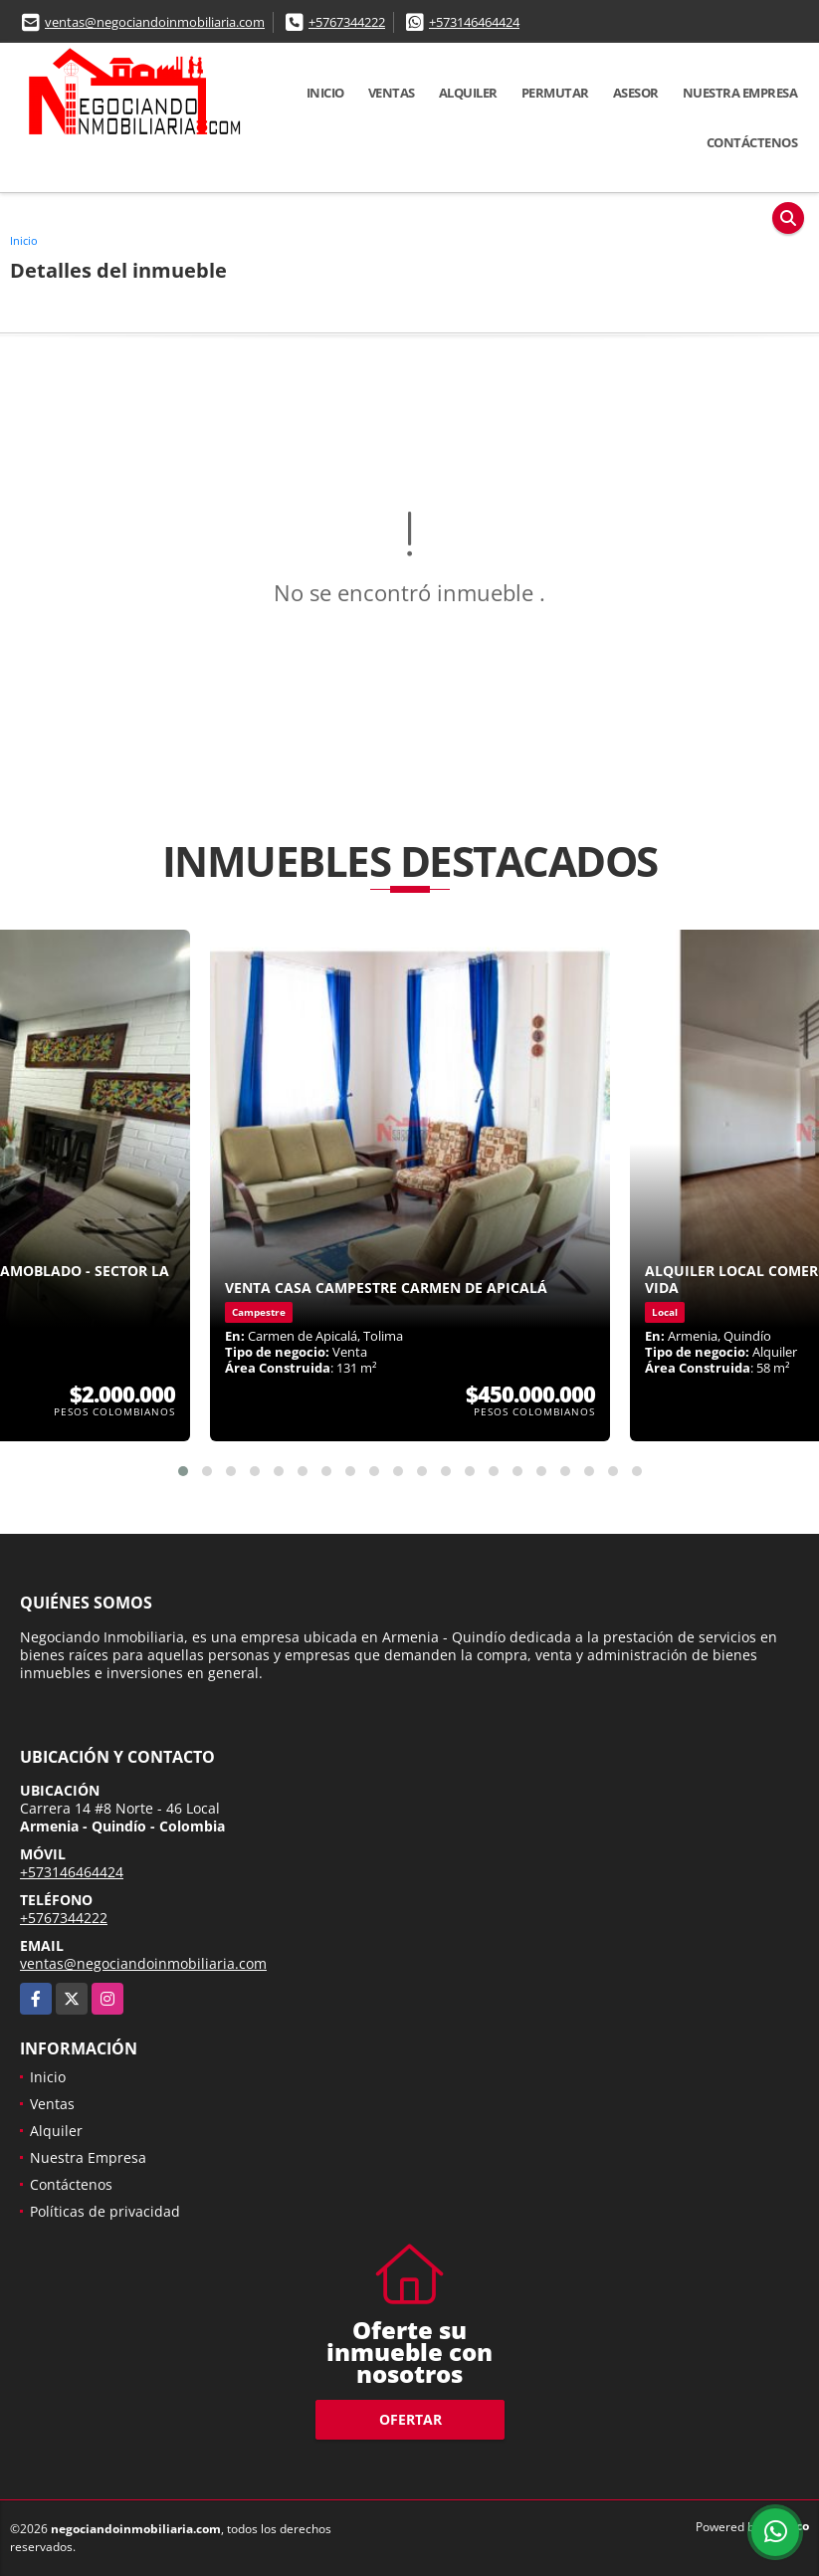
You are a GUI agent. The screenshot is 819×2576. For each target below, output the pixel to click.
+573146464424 (474, 22)
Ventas (391, 93)
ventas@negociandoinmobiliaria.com (155, 22)
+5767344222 (346, 22)
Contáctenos (752, 142)
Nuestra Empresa (740, 93)
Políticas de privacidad (105, 2211)
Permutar (555, 93)
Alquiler (468, 93)
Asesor (636, 93)
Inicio (325, 93)
